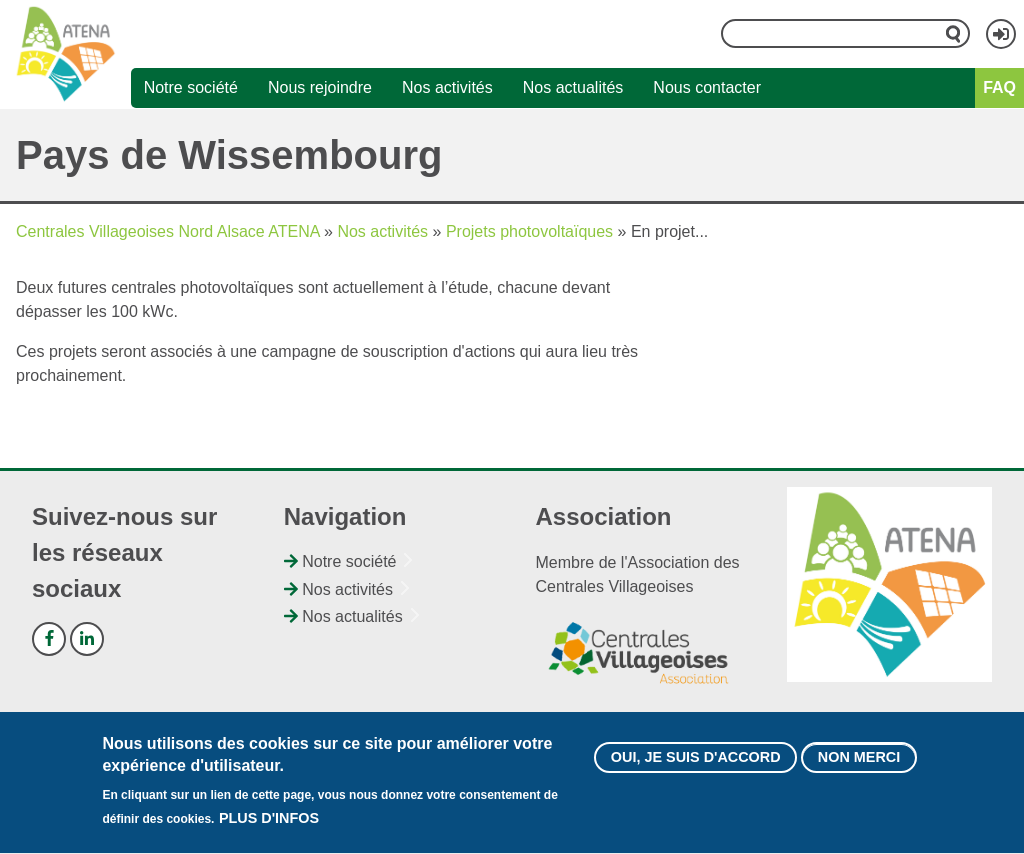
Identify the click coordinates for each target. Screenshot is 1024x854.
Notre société (191, 87)
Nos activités (447, 87)
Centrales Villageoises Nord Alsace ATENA (168, 231)
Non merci (859, 766)
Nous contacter (707, 87)
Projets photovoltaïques (529, 231)
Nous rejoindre (320, 87)
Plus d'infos (269, 828)
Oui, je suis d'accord (696, 766)
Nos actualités (573, 87)
